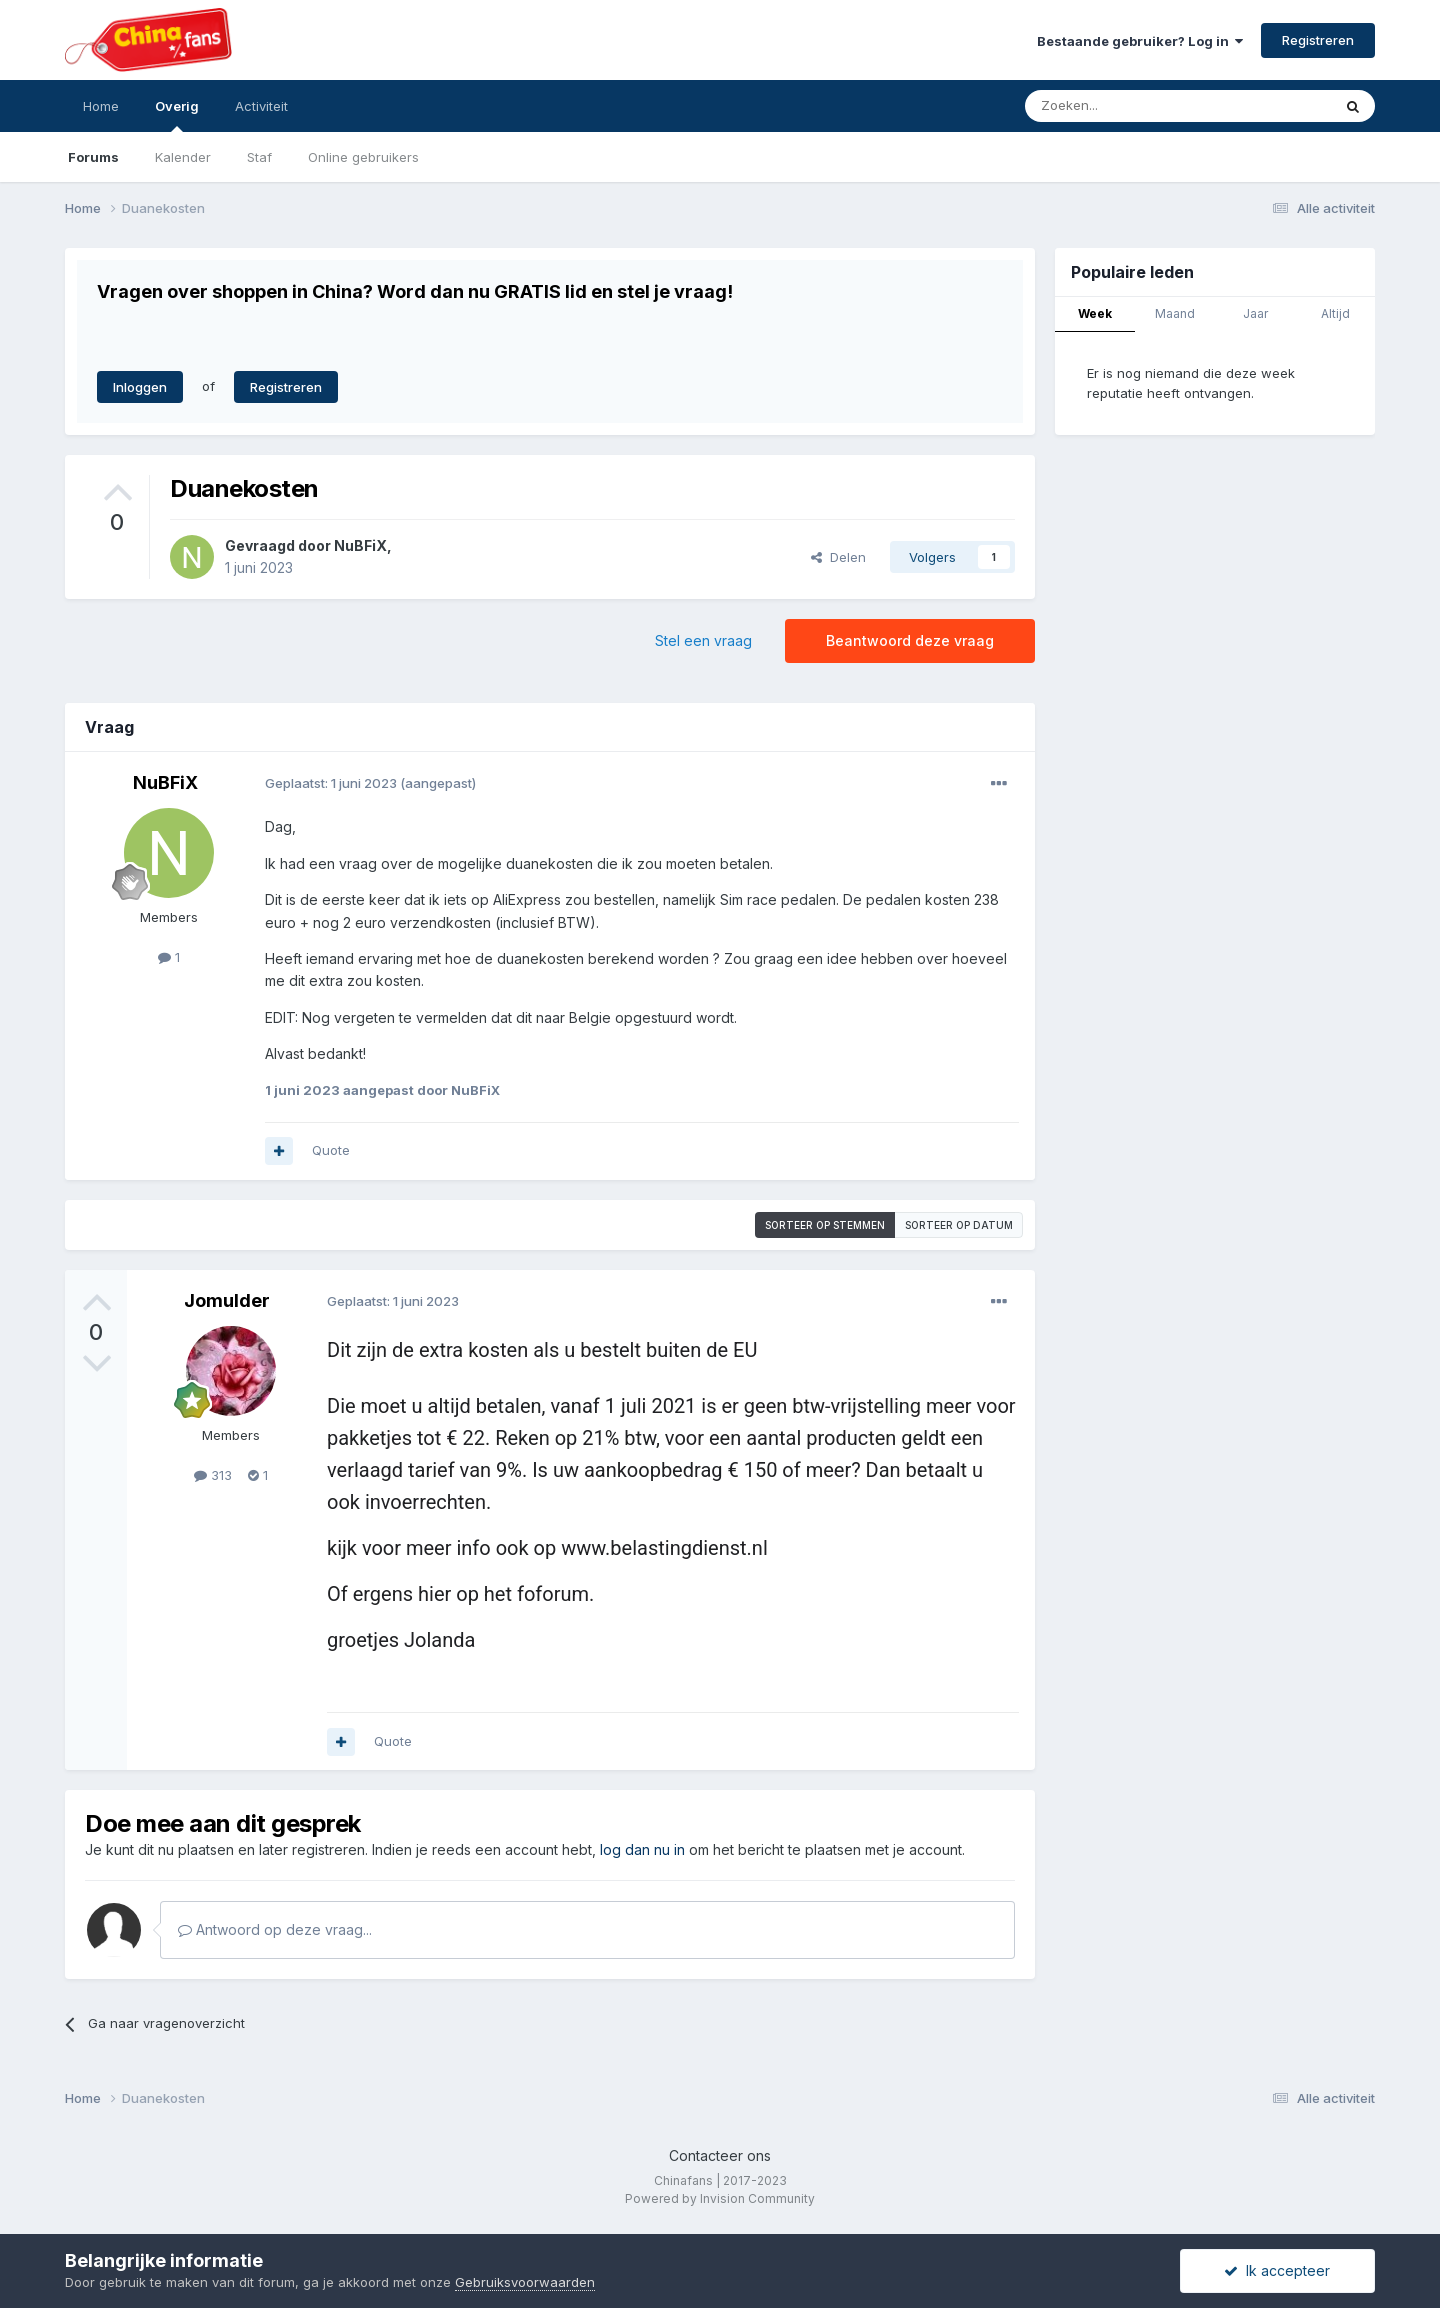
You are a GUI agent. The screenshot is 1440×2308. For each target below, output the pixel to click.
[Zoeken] (1134, 106)
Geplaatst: (331, 783)
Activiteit (261, 106)
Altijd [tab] (1335, 313)
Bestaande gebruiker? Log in (1140, 41)
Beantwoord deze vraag (910, 640)
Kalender (183, 157)
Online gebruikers (363, 157)
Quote (331, 1150)
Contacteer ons (720, 2155)
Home (101, 106)
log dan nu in (642, 1849)
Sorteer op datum (959, 1225)
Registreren (1318, 40)
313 (213, 1475)
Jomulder (227, 1300)
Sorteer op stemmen (825, 1225)
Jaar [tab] (1255, 313)
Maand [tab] (1175, 313)
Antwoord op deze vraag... (275, 1929)
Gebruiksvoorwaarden (525, 2282)
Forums (93, 157)
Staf (259, 157)
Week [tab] (1095, 313)
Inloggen (140, 387)
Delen (838, 557)
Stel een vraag (703, 640)
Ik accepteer (1277, 2270)
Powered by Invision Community (720, 2198)
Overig (177, 115)
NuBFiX (360, 545)
